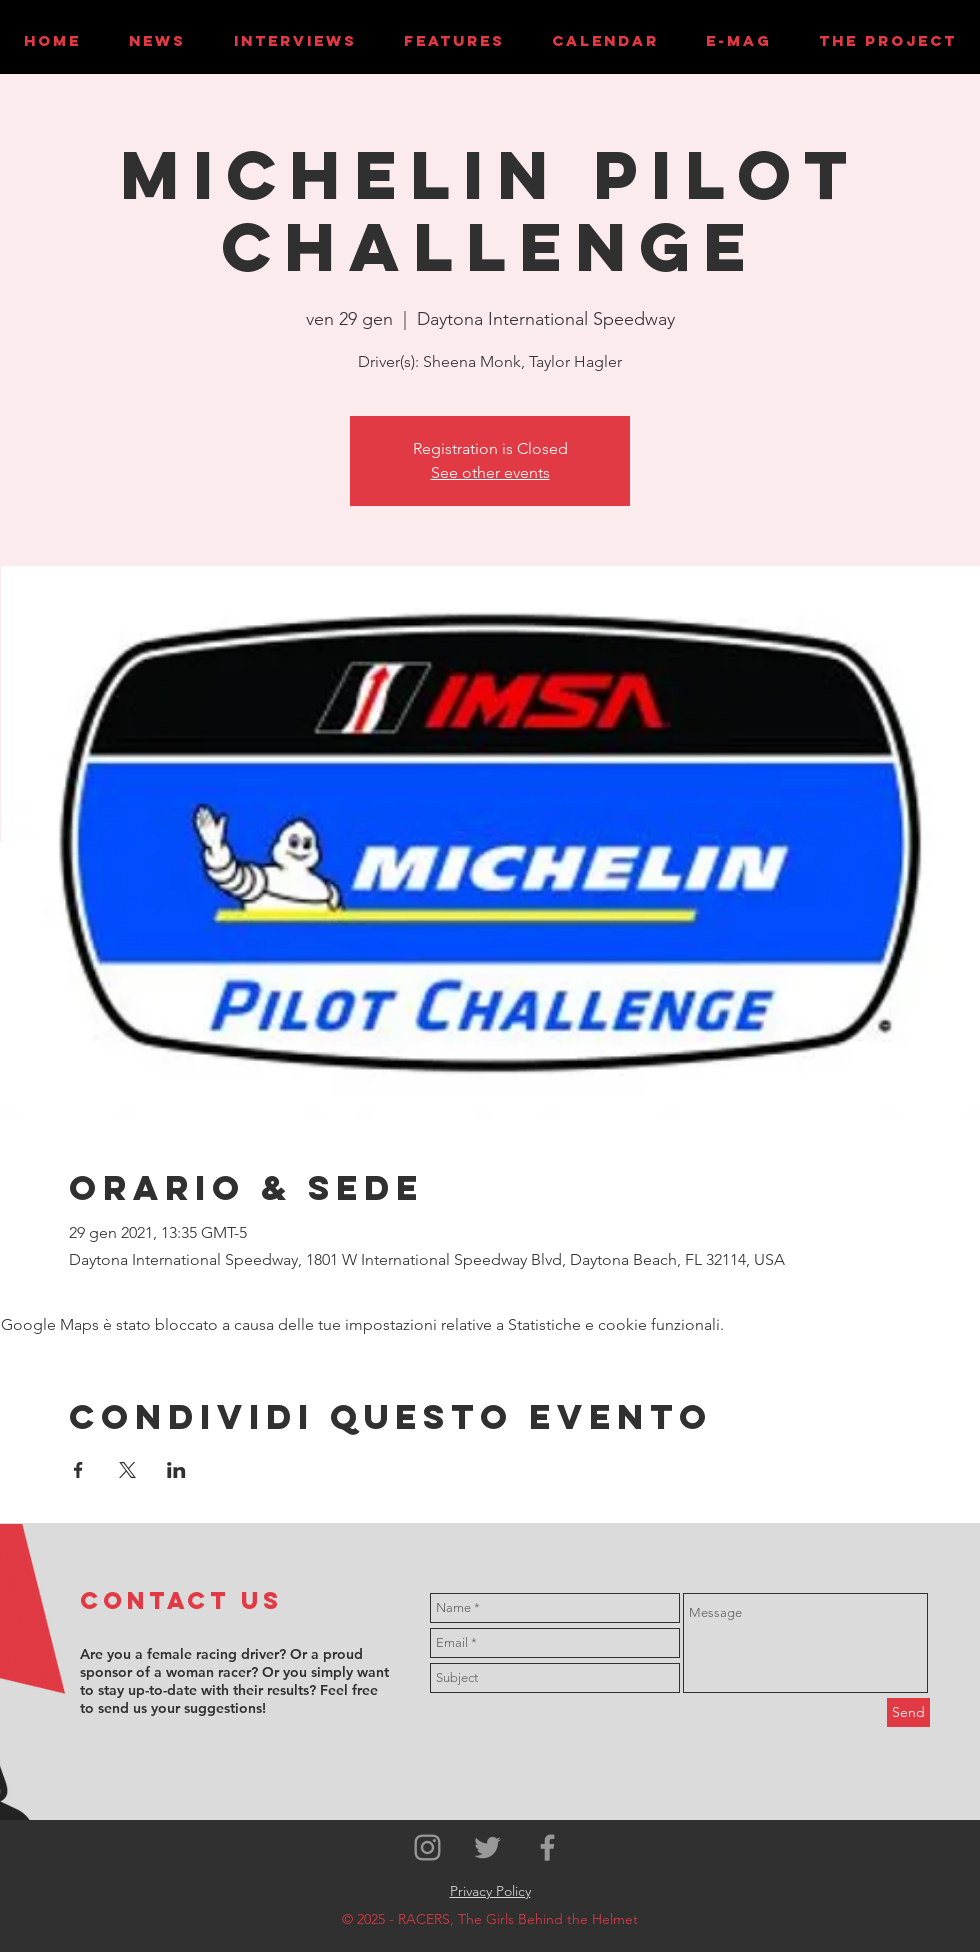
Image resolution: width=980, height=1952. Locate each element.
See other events (490, 472)
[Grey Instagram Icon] (427, 1847)
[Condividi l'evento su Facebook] (78, 1470)
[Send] (908, 1712)
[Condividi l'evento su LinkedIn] (176, 1470)
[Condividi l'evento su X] (127, 1470)
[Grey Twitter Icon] (487, 1847)
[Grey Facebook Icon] (547, 1847)
